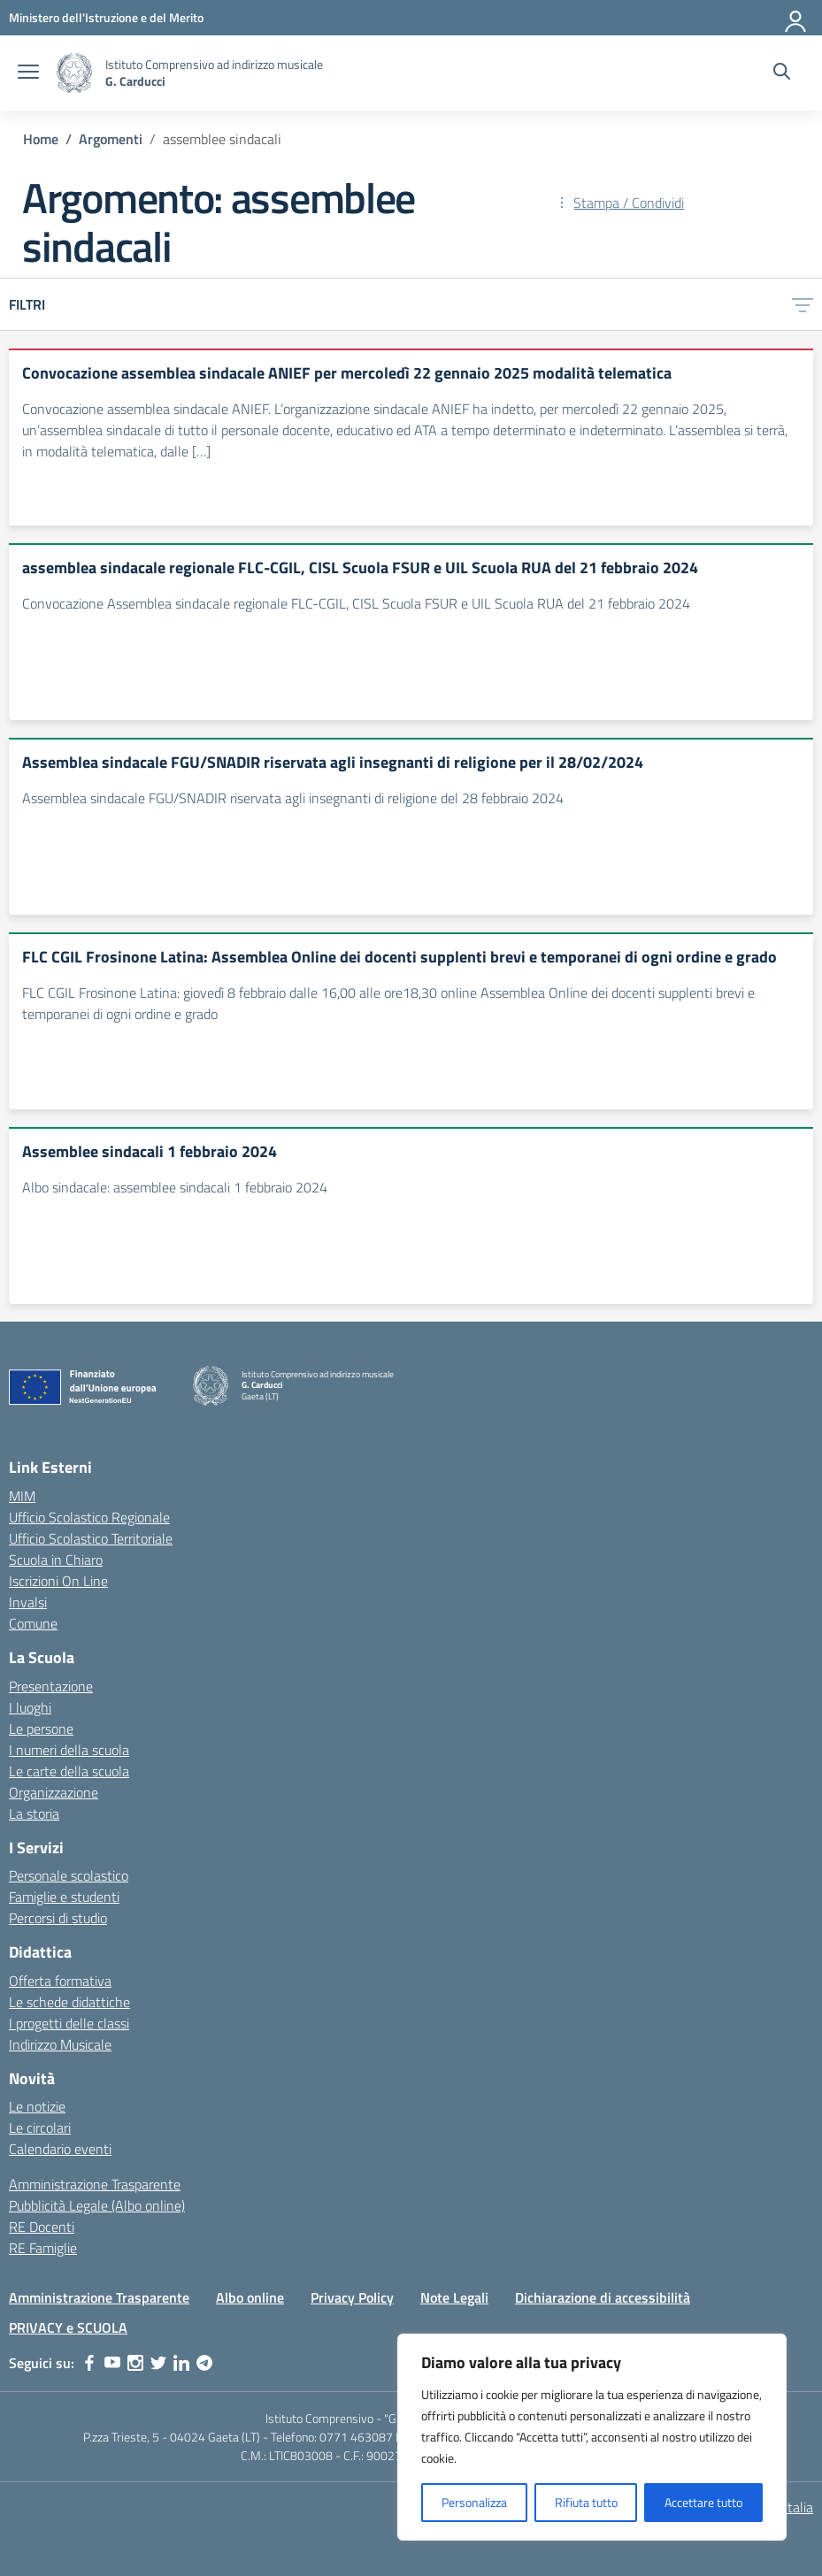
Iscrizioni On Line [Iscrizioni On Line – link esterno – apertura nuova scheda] (58, 1580)
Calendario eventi (60, 2148)
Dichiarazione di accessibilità (602, 2297)
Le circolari (40, 2127)
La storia (34, 1813)
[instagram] (135, 2363)
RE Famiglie (43, 2247)
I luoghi (30, 1707)
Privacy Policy (352, 2297)
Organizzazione (53, 1792)
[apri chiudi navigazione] (28, 73)
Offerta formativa (60, 1980)
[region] (592, 2437)
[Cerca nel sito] (781, 73)
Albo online (250, 2297)
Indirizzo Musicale (60, 2044)
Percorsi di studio (58, 1917)
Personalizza (474, 2502)
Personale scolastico (68, 1875)
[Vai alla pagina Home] (40, 139)
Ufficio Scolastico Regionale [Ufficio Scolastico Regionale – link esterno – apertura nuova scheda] (89, 1517)
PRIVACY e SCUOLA (68, 2327)
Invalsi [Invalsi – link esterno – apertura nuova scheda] (28, 1602)
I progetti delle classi (69, 2023)
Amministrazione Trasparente (95, 2184)
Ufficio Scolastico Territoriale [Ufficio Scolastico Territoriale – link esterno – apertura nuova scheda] (91, 1538)
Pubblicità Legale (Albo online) (97, 2205)
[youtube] (112, 2363)
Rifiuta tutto (586, 2502)
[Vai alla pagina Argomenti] (110, 139)
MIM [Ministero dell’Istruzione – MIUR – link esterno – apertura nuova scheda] (22, 1495)
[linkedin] (181, 2363)
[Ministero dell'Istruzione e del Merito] (106, 17)
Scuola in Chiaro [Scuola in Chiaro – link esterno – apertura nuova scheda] (56, 1559)
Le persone (41, 1728)
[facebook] (89, 2363)
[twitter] (158, 2363)
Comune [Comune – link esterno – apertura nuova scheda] (33, 1623)
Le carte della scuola (69, 1771)
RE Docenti (41, 2226)
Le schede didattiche (69, 2001)
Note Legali (454, 2297)
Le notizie (37, 2106)
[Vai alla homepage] (74, 73)
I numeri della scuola (69, 1749)
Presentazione (51, 1686)
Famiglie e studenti (64, 1896)
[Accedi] (796, 18)
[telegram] (204, 2363)
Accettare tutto (703, 2502)
